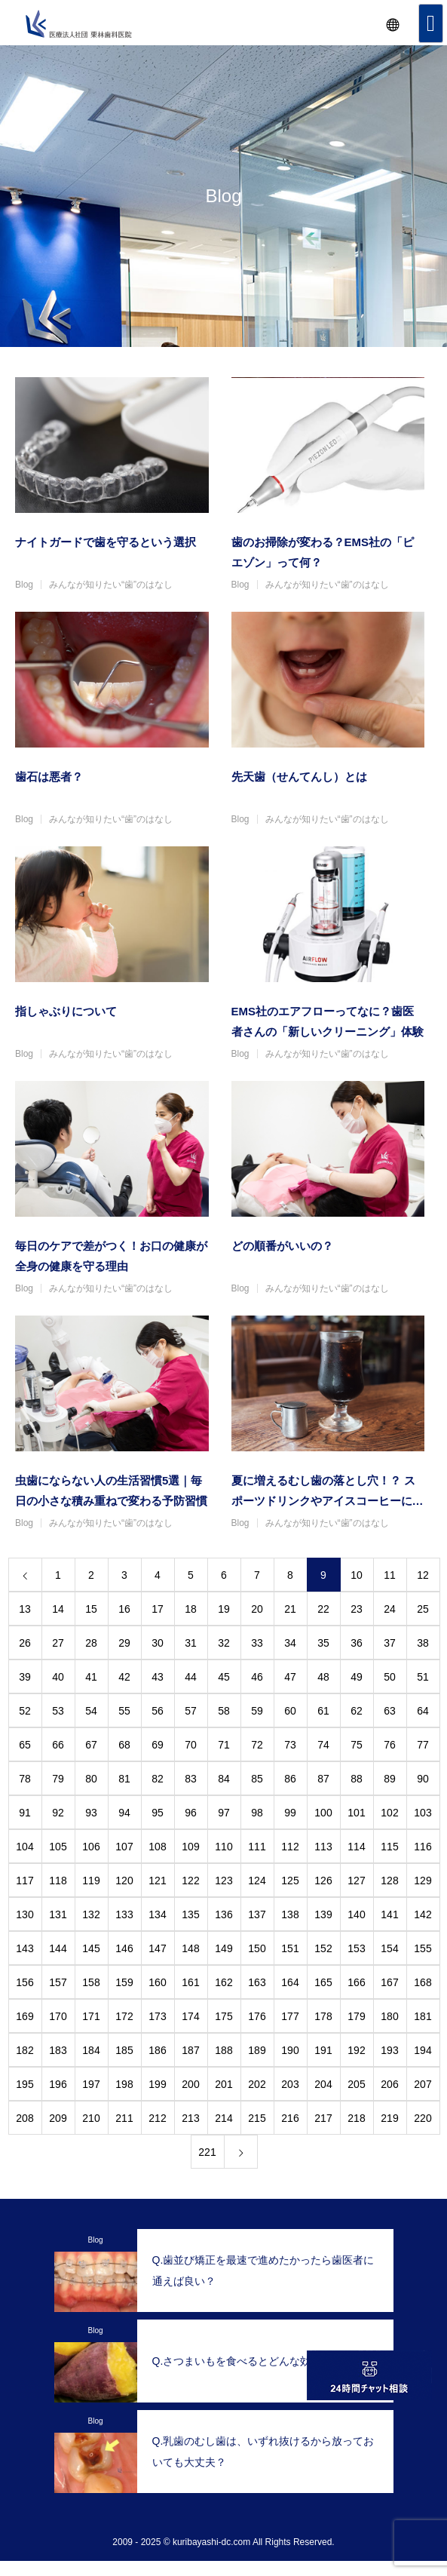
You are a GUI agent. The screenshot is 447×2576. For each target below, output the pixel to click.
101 (356, 1813)
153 (356, 1948)
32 (224, 1643)
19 (224, 1609)
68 (124, 1745)
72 (257, 1745)
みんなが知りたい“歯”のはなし (111, 584)
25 (423, 1609)
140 (356, 1914)
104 (24, 1847)
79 (58, 1779)
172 (124, 2016)
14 (58, 1609)
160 (157, 1982)
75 (357, 1745)
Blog (24, 584)
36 (357, 1643)
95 (158, 1813)
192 (356, 2050)
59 (257, 1711)
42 (124, 1677)
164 (290, 1982)
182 (24, 2050)
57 (191, 1711)
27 (58, 1643)
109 (190, 1847)
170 (57, 2016)
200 (190, 2084)
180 (389, 2016)
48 (323, 1677)
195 (24, 2084)
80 (91, 1779)
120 (124, 1880)
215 (256, 2118)
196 (57, 2084)
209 (57, 2118)
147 (157, 1948)
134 (157, 1914)
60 (290, 1711)
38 (423, 1643)
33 (257, 1643)
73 (290, 1745)
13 (25, 1609)
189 (256, 2050)
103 (422, 1813)
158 (91, 1982)
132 (91, 1914)
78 (25, 1779)
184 (91, 2050)
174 (190, 2016)
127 (356, 1880)
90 (423, 1779)
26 (25, 1643)
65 (25, 1745)
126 (323, 1880)
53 (58, 1711)
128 (389, 1880)
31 (191, 1643)
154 (389, 1948)
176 (256, 2016)
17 (158, 1609)
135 (190, 1914)
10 (357, 1575)
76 (390, 1745)
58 (224, 1711)
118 (57, 1880)
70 (191, 1745)
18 (191, 1609)
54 (91, 1711)
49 (357, 1677)
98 (257, 1813)
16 (124, 1609)
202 (256, 2084)
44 (191, 1677)
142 (422, 1914)
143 (24, 1948)
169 (24, 2016)
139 (323, 1914)
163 (256, 1982)
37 (390, 1643)
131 (57, 1914)
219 (389, 2118)
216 (290, 2118)
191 (323, 2050)
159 (124, 1982)
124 (256, 1880)
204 (323, 2084)
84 (224, 1779)
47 (290, 1677)
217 (323, 2118)
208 (24, 2118)
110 (223, 1847)
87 (323, 1779)
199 (157, 2084)
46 (257, 1677)
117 (24, 1880)
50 (390, 1677)
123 (223, 1880)
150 (256, 1948)
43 (158, 1677)
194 (422, 2050)
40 (58, 1677)
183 (57, 2050)
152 (323, 1948)
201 (223, 2084)
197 (91, 2084)
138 (290, 1914)
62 (357, 1711)
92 (58, 1813)
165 (323, 1982)
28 (91, 1643)
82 (158, 1779)
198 (124, 2084)
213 (190, 2118)
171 (91, 2016)
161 (190, 1982)
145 (91, 1948)
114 (356, 1847)
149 (223, 1948)
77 (423, 1745)
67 (91, 1745)
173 (157, 2016)
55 (124, 1711)
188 (223, 2050)
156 (24, 1982)
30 (158, 1643)
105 (57, 1847)
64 (423, 1711)
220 (422, 2118)
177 (290, 2016)
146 (124, 1948)
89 (390, 1779)
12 (423, 1575)
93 (91, 1813)
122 (190, 1880)
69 (158, 1745)
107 (124, 1847)
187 (190, 2050)
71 (224, 1745)
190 (290, 2050)
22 (323, 1609)
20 (257, 1609)
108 (157, 1847)
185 (124, 2050)
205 (356, 2084)
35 (323, 1643)
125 (290, 1880)
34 (290, 1643)
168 (422, 1982)
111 (256, 1847)
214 (223, 2118)
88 (357, 1779)
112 (290, 1847)
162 (223, 1982)
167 (389, 1982)
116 (422, 1847)
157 (57, 1982)
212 (157, 2118)
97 (224, 1813)
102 (389, 1813)
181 (422, 2016)
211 (124, 2118)
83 (191, 1779)
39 (25, 1677)
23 (357, 1609)
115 (389, 1847)
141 (389, 1914)
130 (24, 1914)
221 (207, 2152)
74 (323, 1745)
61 (323, 1711)
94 (124, 1813)
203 (290, 2084)
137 (256, 1914)
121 (157, 1880)
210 (91, 2118)
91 (25, 1813)
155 (422, 1948)
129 (422, 1880)
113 (323, 1847)
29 (124, 1643)
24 (390, 1609)
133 (124, 1914)
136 (223, 1914)
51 (423, 1677)
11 (390, 1575)
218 (356, 2118)
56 (158, 1711)
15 (91, 1609)
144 (57, 1948)
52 (25, 1711)
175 (223, 2016)
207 (422, 2084)
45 (224, 1677)
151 (290, 1948)
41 (91, 1677)
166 (356, 1982)
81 (124, 1779)
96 (191, 1813)
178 (323, 2016)
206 (389, 2084)
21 (290, 1609)
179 (356, 2016)
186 (157, 2050)
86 (290, 1779)
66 (58, 1745)
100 (323, 1813)
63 (390, 1711)
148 (190, 1948)
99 (290, 1813)
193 (389, 2050)
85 (257, 1779)
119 (91, 1880)
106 (91, 1847)
